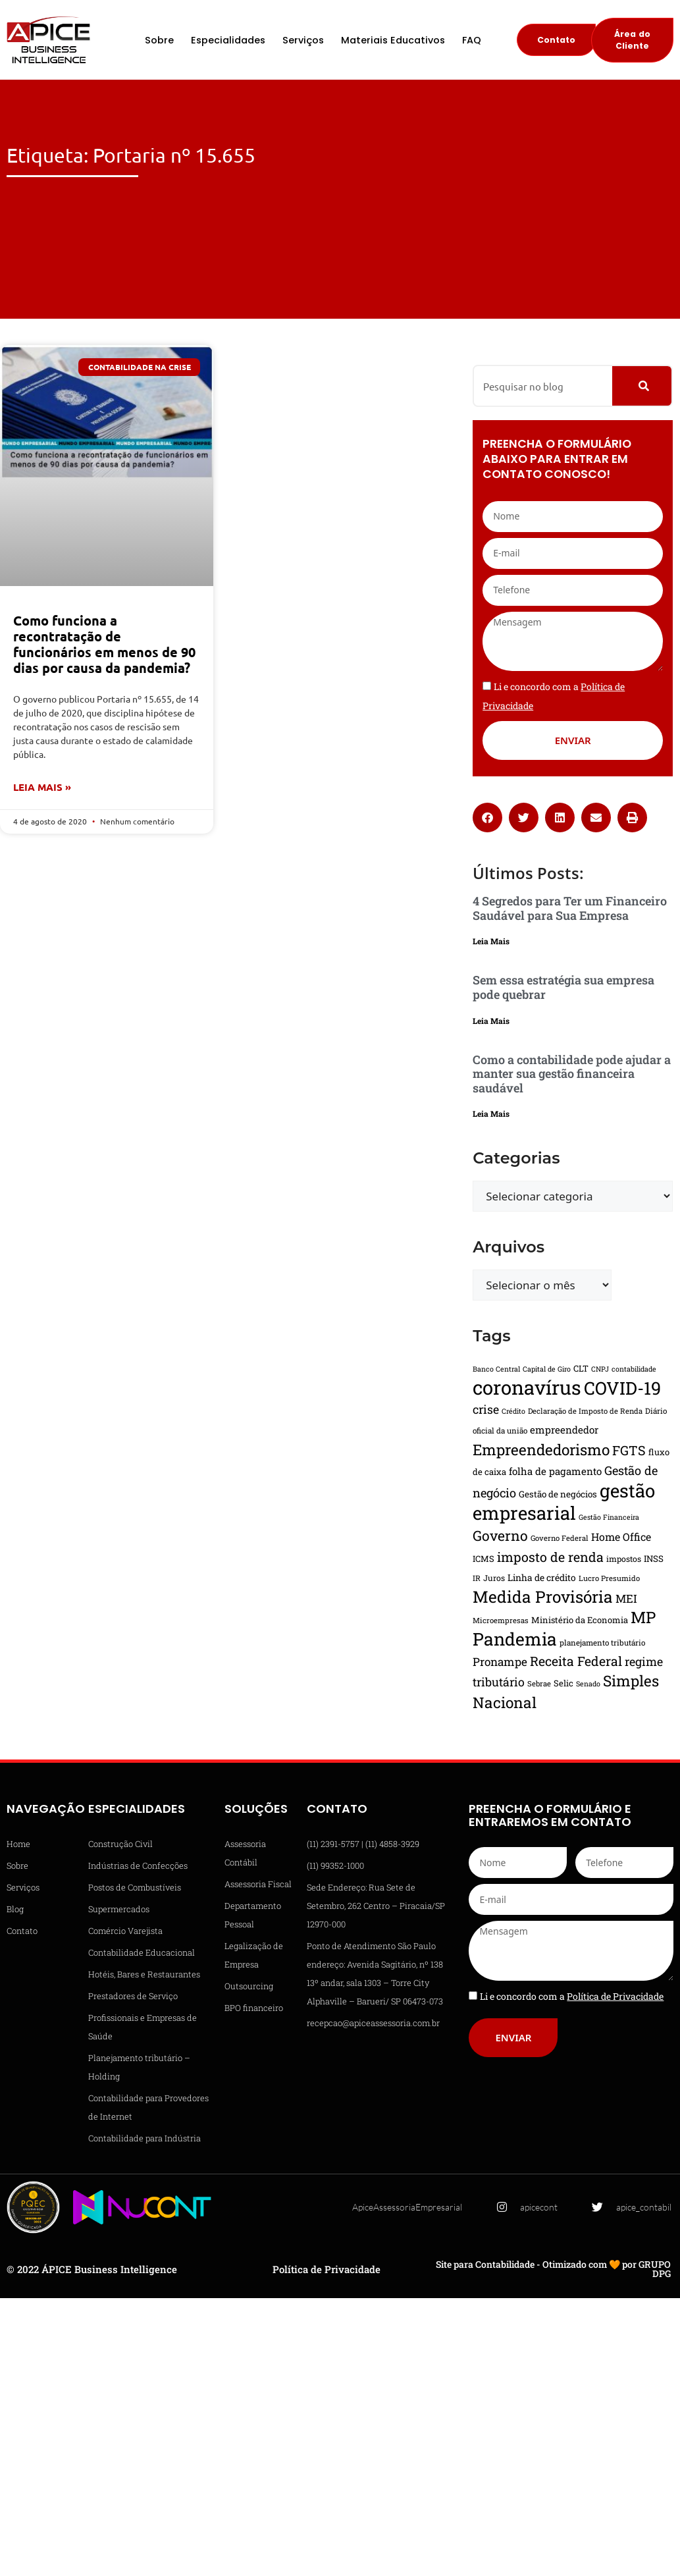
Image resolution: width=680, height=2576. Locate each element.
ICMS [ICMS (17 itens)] (483, 1559)
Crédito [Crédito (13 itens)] (513, 1411)
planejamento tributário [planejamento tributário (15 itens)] (602, 1643)
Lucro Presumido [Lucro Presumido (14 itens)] (609, 1578)
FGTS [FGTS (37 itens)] (629, 1450)
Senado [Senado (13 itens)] (588, 1683)
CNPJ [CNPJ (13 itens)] (600, 1369)
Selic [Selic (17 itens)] (563, 1683)
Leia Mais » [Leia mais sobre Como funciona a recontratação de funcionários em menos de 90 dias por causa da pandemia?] (42, 786)
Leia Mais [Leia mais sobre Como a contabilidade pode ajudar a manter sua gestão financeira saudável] (491, 1113)
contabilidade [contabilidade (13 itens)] (634, 1369)
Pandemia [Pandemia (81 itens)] (515, 1638)
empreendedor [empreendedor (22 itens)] (564, 1429)
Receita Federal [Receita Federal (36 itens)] (576, 1661)
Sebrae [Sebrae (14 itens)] (539, 1683)
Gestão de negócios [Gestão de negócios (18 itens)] (558, 1494)
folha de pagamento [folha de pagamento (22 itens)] (555, 1471)
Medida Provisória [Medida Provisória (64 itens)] (543, 1596)
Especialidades (228, 40)
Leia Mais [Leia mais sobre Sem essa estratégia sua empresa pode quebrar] (491, 1020)
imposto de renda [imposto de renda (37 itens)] (550, 1556)
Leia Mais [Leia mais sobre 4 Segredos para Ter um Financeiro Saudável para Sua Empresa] (491, 941)
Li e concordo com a (572, 1996)
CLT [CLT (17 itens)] (580, 1368)
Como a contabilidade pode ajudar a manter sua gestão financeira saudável (572, 1074)
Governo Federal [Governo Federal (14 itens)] (559, 1538)
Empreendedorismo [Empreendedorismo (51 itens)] (541, 1449)
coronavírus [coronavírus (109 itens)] (527, 1387)
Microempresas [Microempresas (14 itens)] (501, 1620)
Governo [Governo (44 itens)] (500, 1535)
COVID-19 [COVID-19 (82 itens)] (622, 1387)
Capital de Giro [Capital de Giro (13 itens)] (547, 1369)
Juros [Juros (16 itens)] (494, 1577)
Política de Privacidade (326, 2269)
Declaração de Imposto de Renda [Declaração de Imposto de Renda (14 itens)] (585, 1411)
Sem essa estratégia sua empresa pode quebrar (563, 987)
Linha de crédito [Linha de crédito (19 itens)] (542, 1578)
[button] (487, 817)
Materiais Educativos (393, 40)
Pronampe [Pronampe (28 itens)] (500, 1661)
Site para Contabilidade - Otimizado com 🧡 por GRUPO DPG (553, 2269)
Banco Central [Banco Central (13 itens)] (496, 1369)
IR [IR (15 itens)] (477, 1578)
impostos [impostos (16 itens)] (623, 1558)
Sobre (159, 40)
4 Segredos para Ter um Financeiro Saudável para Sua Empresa (570, 908)
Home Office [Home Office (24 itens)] (621, 1536)
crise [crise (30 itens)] (486, 1409)
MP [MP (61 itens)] (643, 1617)
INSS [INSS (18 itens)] (654, 1559)
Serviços (303, 40)
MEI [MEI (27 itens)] (626, 1598)
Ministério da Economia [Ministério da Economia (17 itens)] (579, 1620)
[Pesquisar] (642, 386)
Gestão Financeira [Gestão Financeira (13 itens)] (609, 1517)
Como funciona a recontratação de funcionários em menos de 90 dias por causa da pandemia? (104, 644)
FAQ (471, 40)
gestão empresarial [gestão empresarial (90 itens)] (564, 1501)
